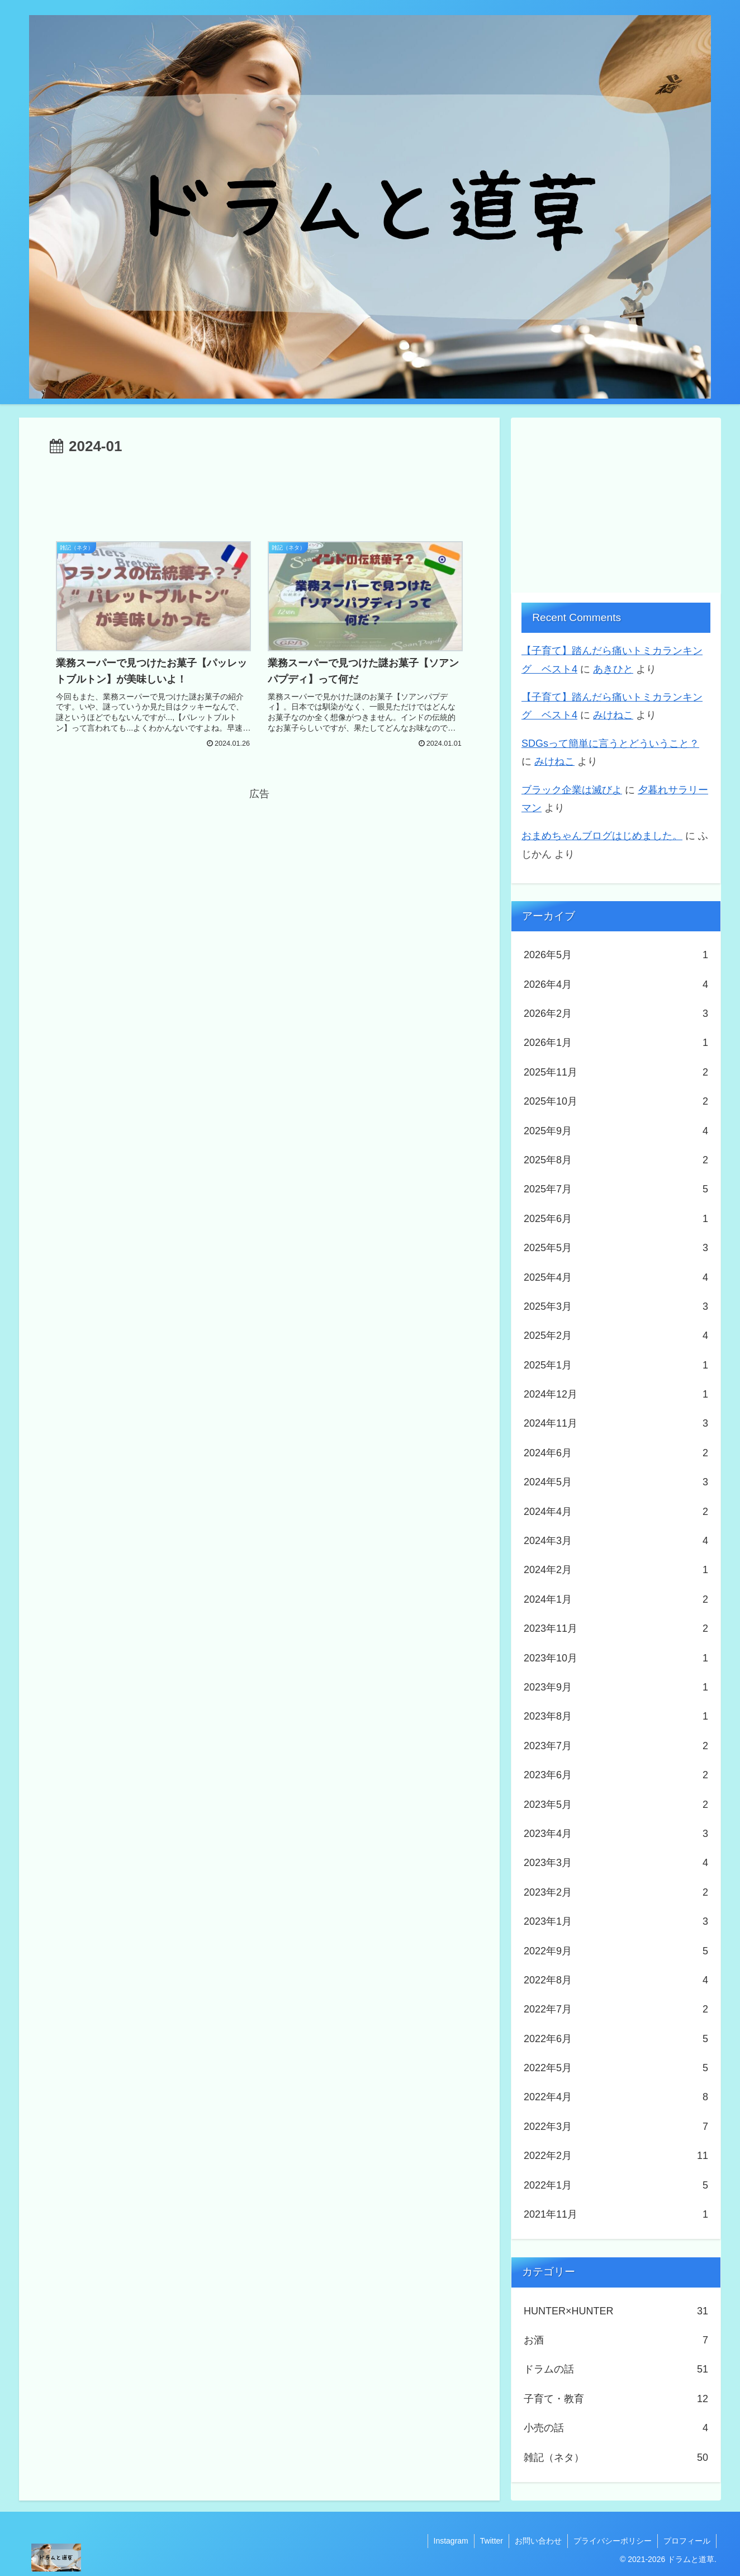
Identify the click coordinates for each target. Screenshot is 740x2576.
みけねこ (613, 715)
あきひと (613, 669)
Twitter (491, 2540)
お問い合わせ (538, 2540)
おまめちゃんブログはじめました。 (601, 835)
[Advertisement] (259, 490)
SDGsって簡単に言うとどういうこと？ (610, 743)
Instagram (451, 2540)
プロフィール (686, 2540)
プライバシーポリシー (612, 2540)
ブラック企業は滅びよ (571, 789)
